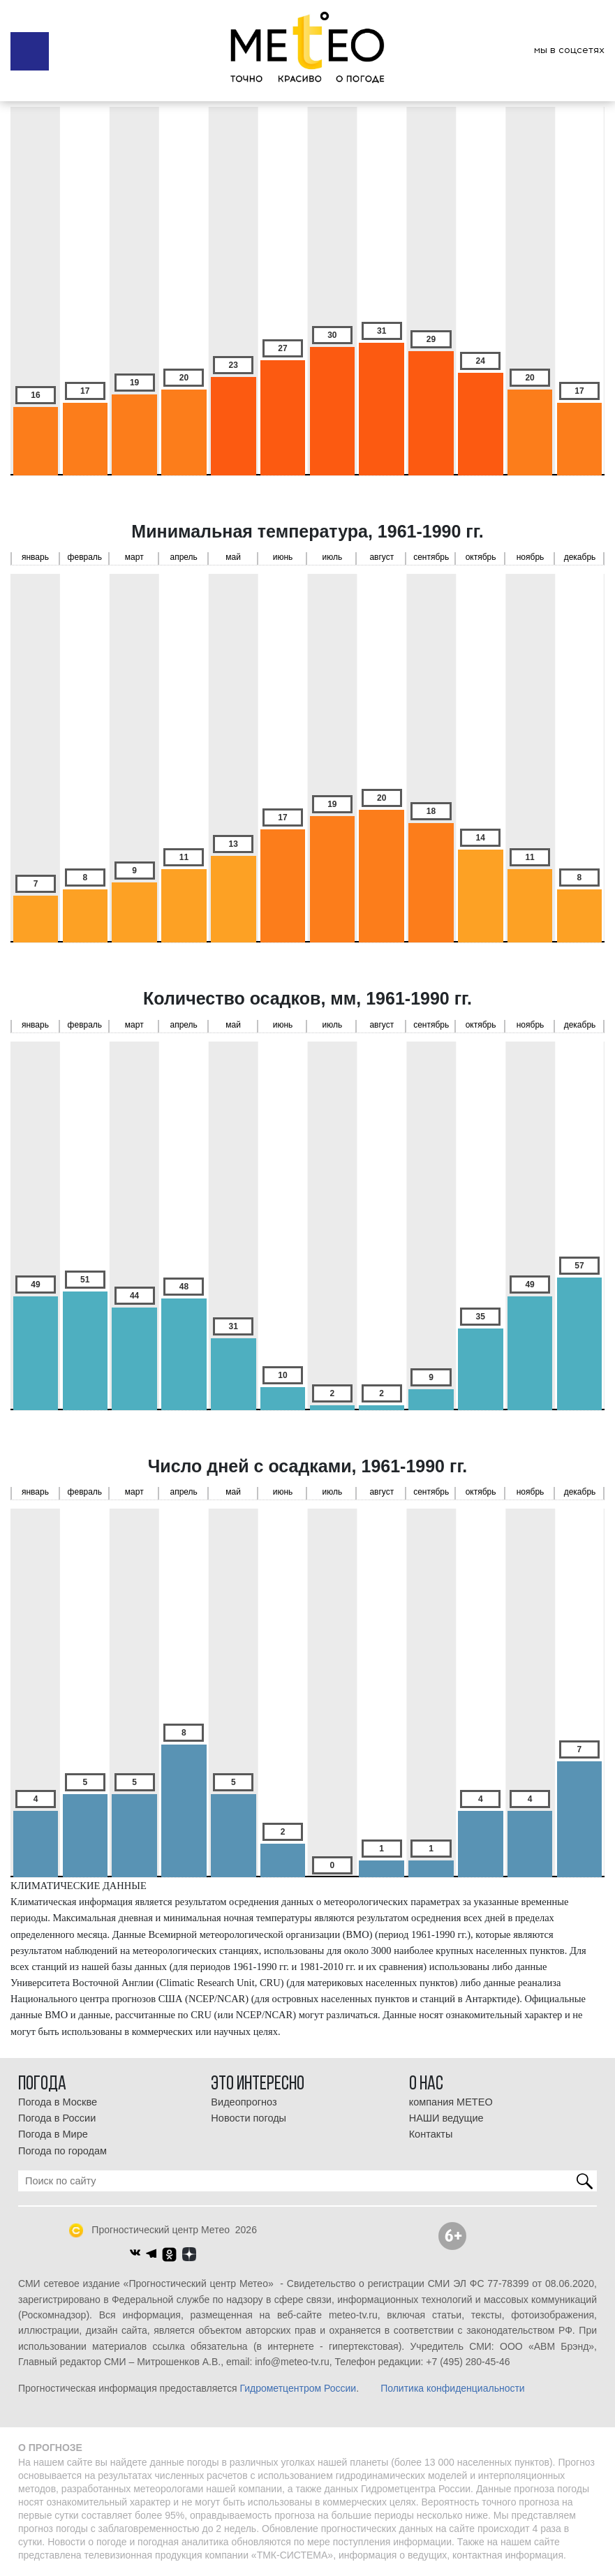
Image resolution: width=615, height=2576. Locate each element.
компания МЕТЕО (451, 2102)
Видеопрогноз (243, 2102)
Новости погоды (248, 2118)
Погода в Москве (57, 2102)
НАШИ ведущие (446, 2118)
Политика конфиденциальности (452, 2388)
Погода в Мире (53, 2134)
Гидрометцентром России (297, 2388)
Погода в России (57, 2118)
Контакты (431, 2134)
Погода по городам (62, 2150)
